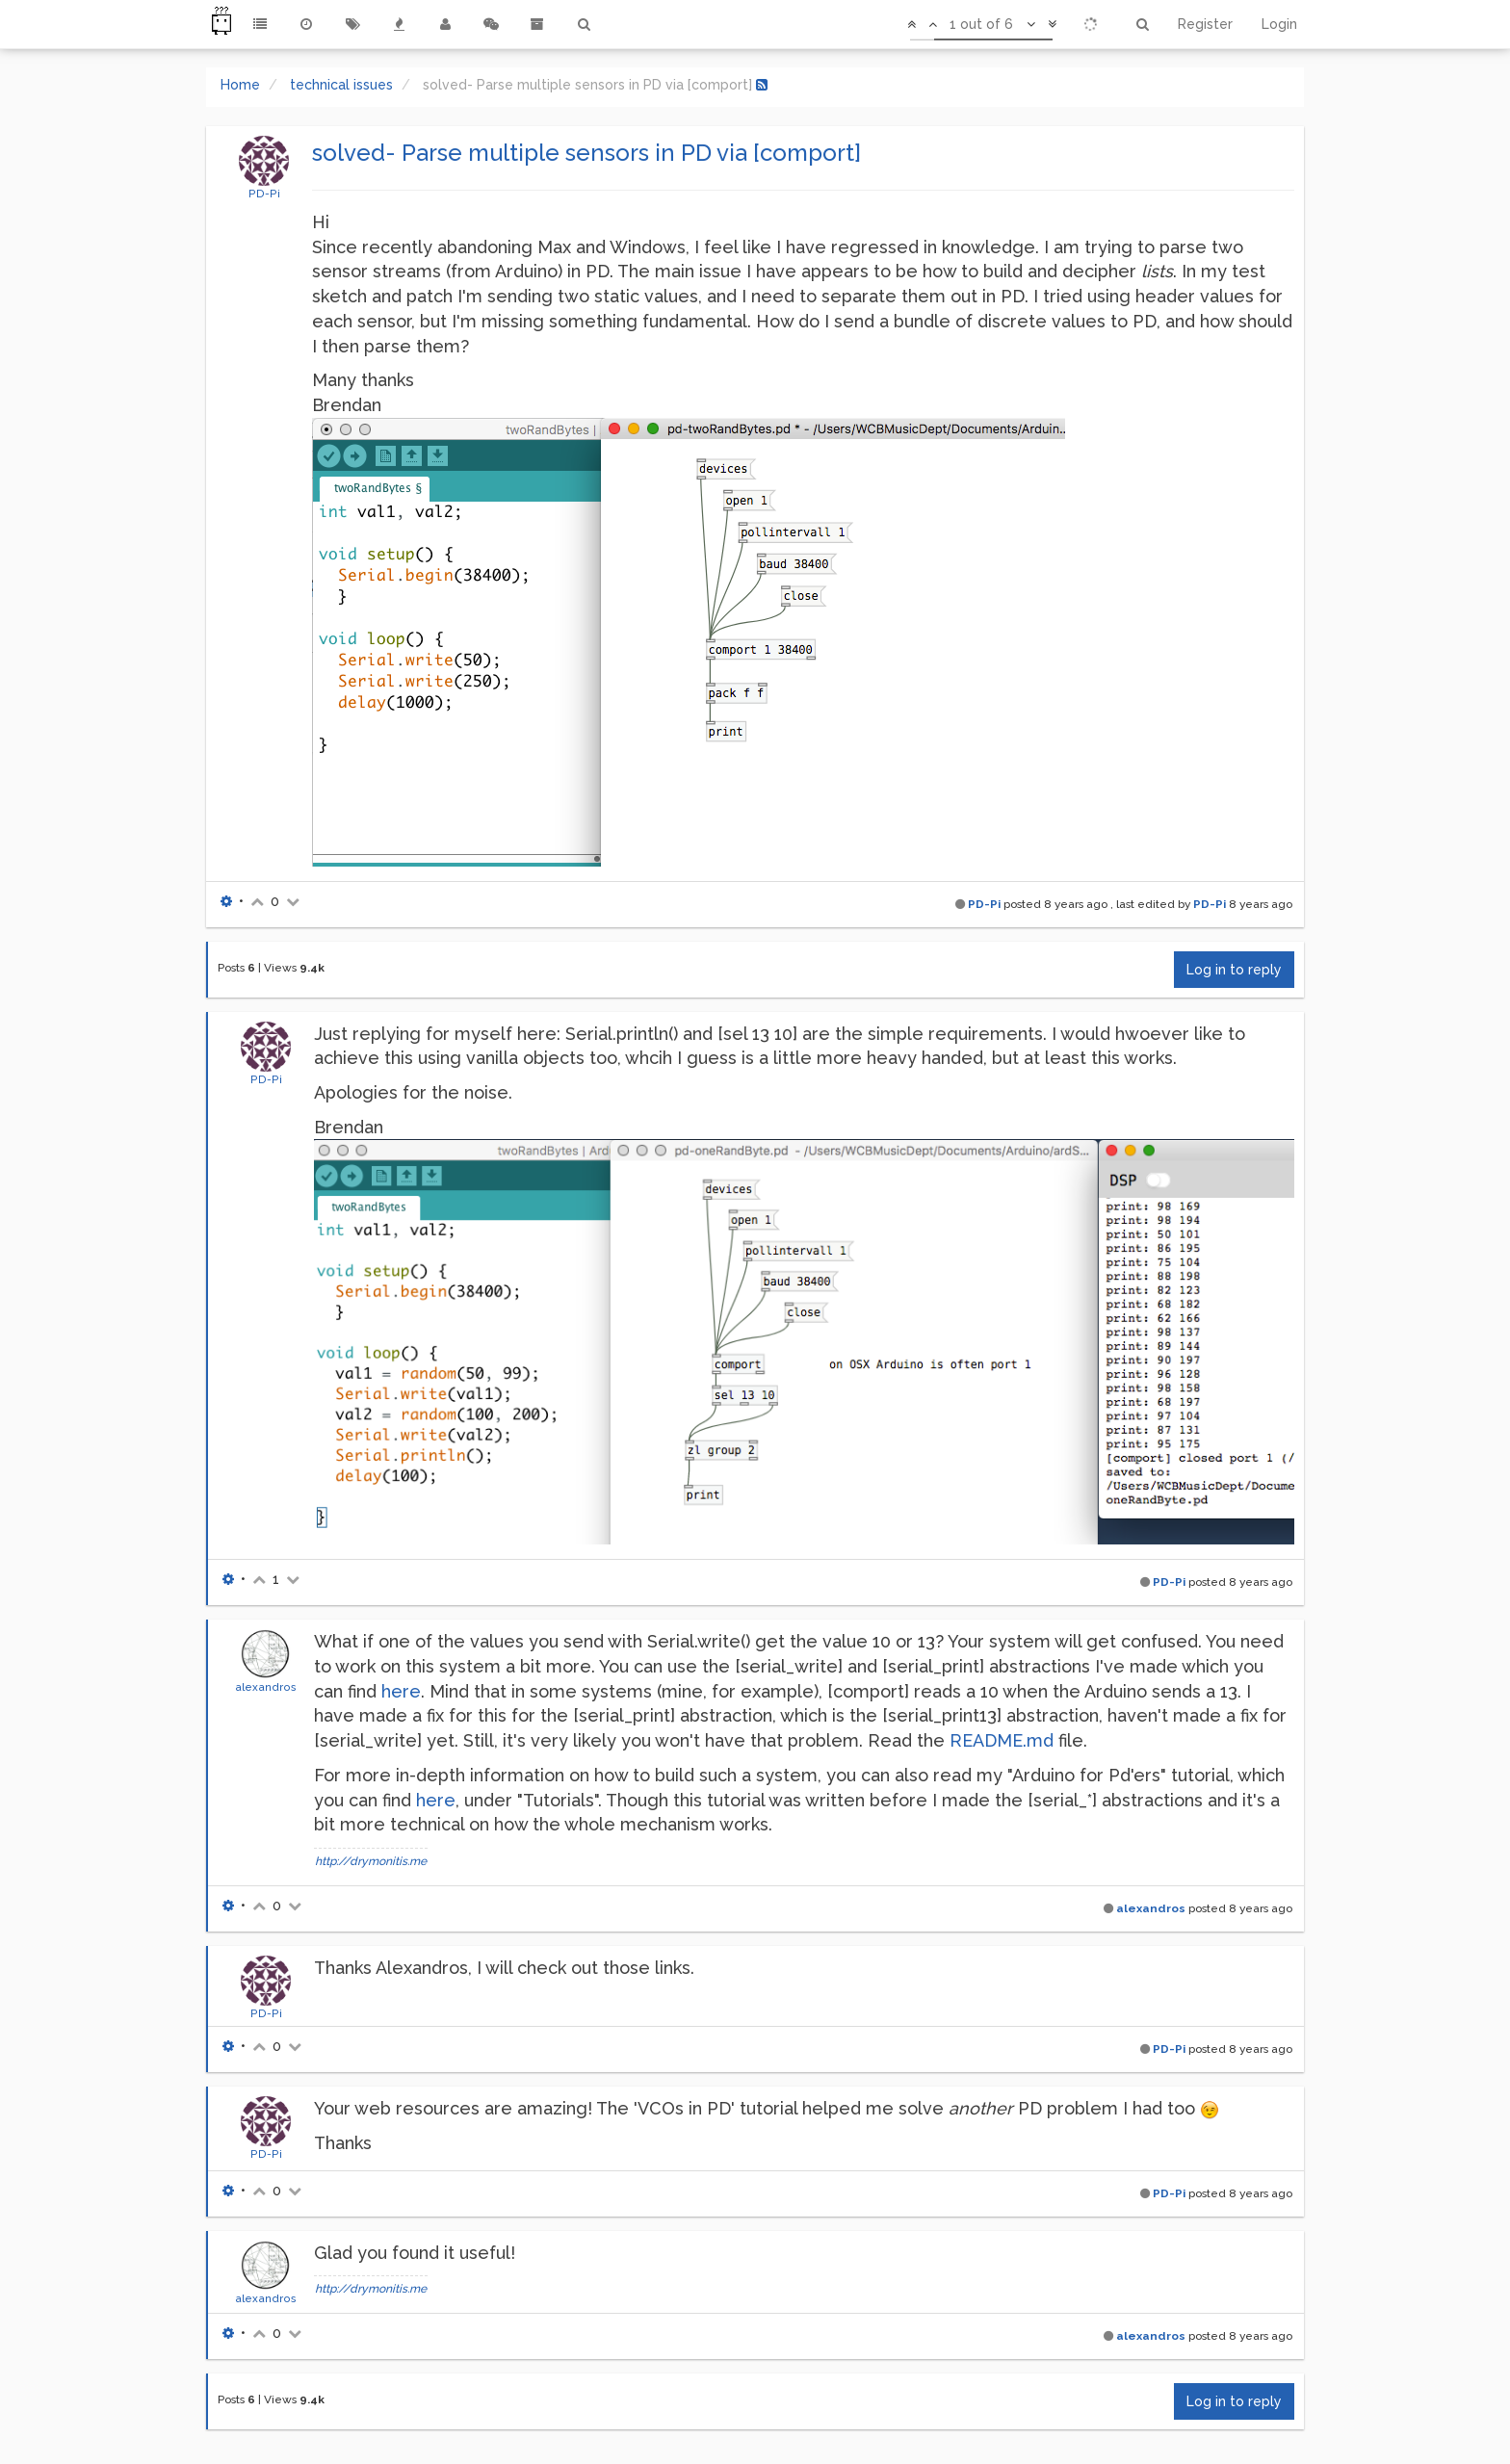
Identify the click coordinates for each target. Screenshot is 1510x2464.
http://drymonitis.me (371, 1861)
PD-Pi (264, 193)
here (401, 1691)
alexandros (266, 1687)
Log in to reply (1234, 969)
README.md (1002, 1740)
